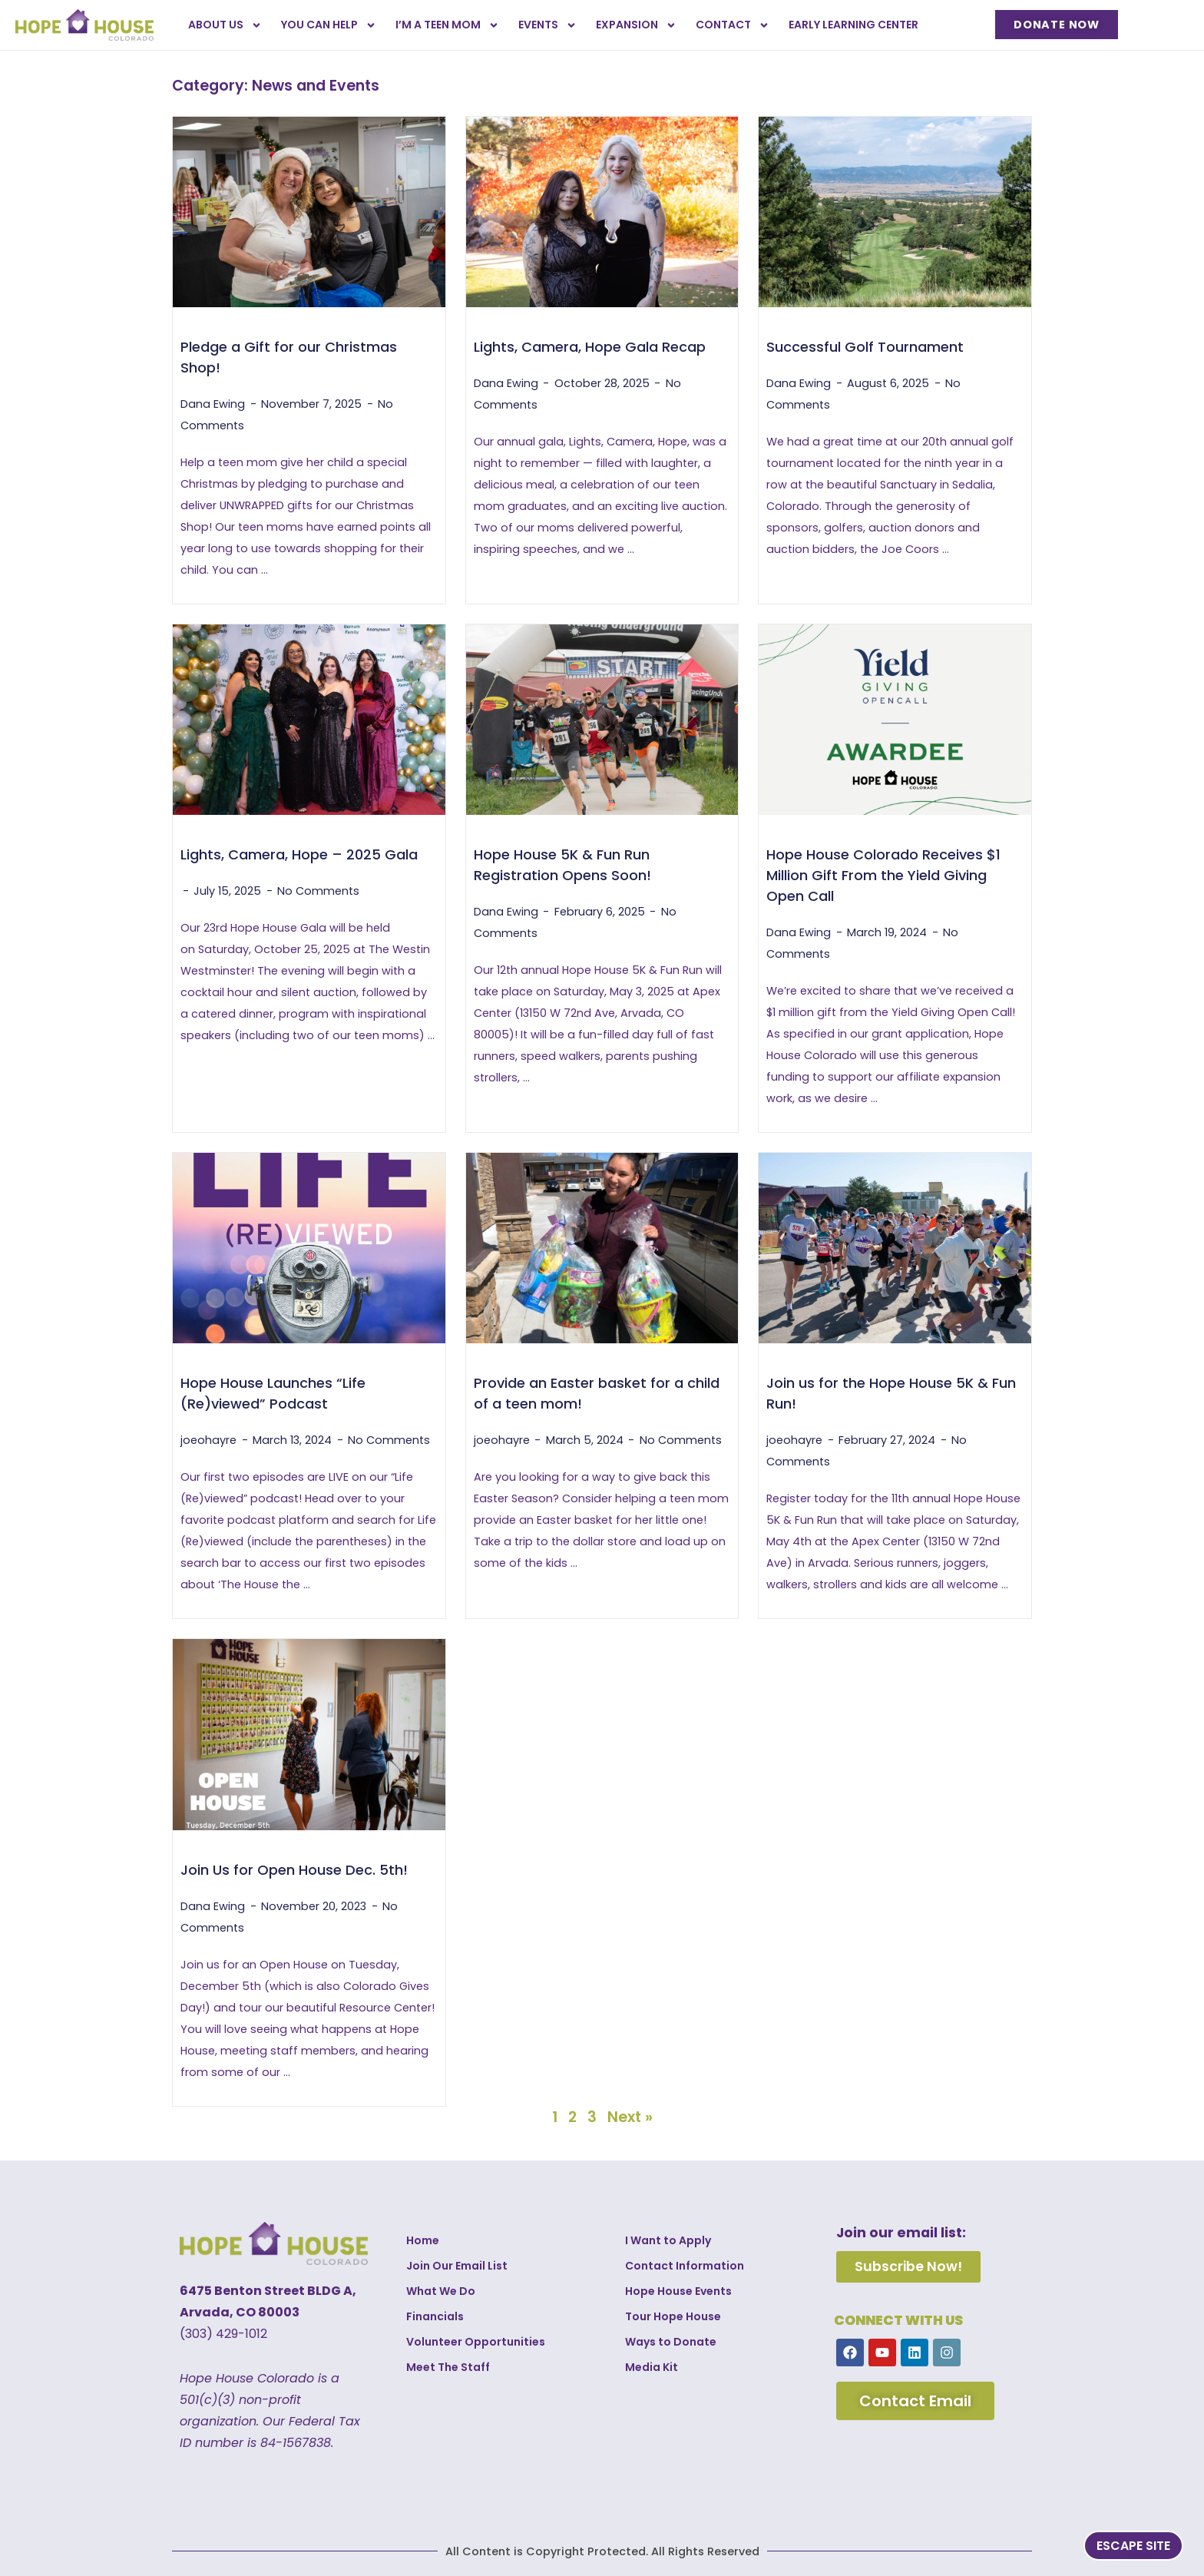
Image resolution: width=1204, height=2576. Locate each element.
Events (547, 25)
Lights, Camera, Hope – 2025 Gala (299, 854)
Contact (732, 25)
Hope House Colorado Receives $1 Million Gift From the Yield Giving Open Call (883, 875)
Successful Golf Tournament (865, 346)
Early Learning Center (853, 24)
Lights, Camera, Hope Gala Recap (590, 346)
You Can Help (328, 25)
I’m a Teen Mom (447, 25)
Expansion (636, 25)
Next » (630, 2117)
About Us (225, 25)
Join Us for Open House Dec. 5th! (294, 1869)
